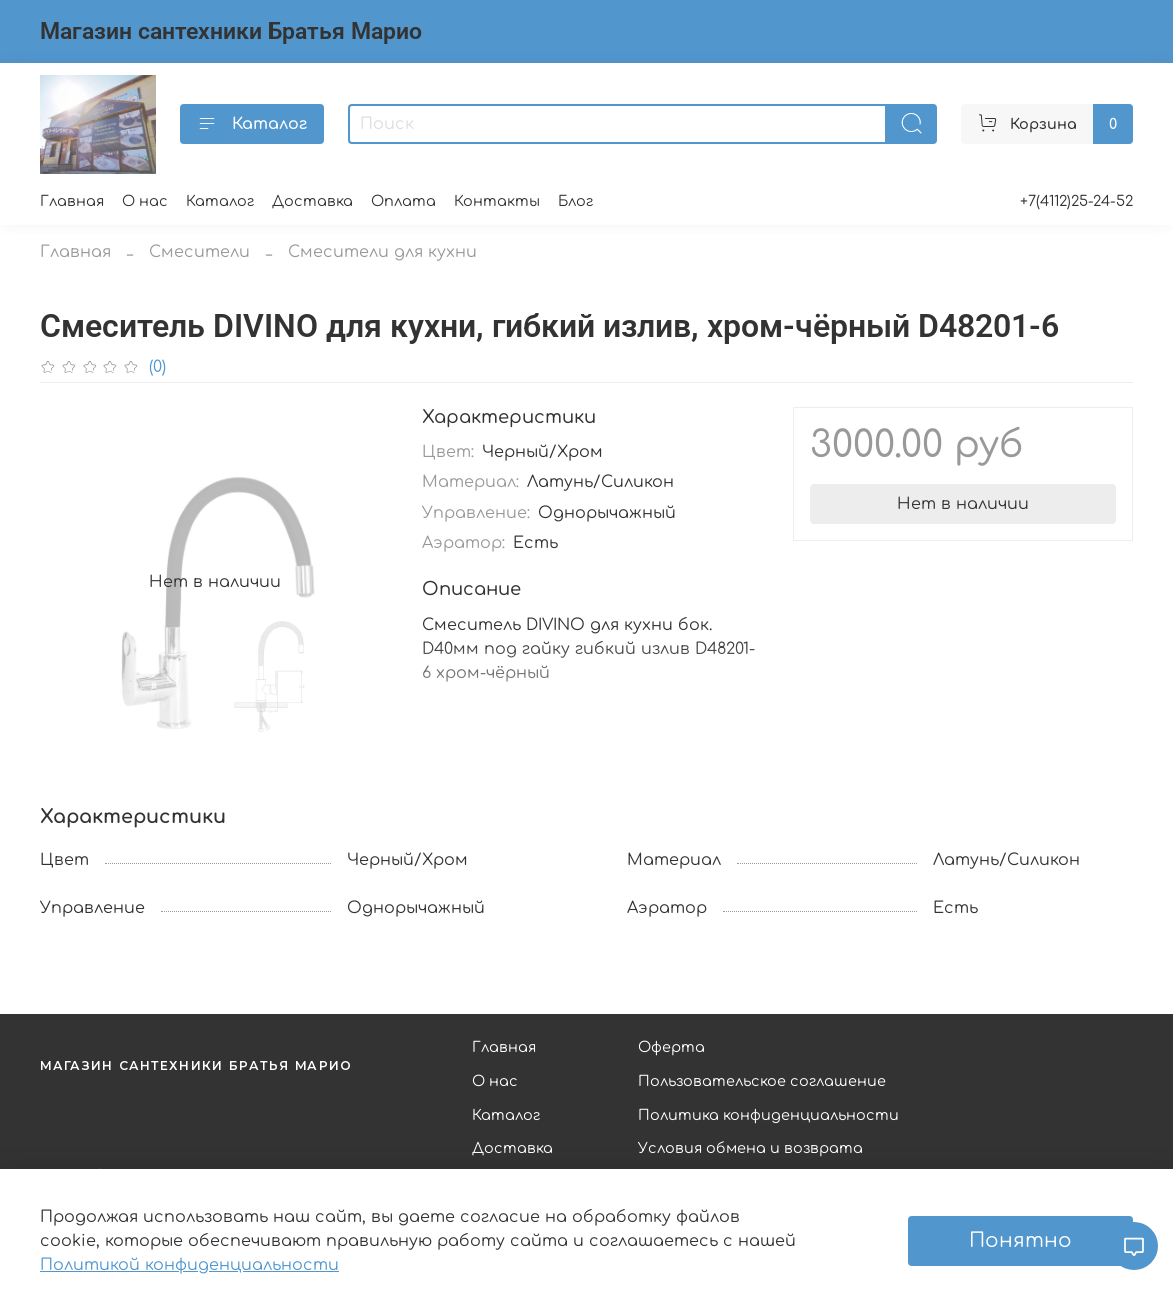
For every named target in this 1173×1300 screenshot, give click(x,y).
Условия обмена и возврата (750, 1148)
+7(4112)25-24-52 (1076, 201)
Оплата (403, 201)
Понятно (1020, 1240)
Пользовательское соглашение (762, 1081)
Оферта (671, 1047)
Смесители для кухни (382, 252)
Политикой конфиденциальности (189, 1265)
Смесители (199, 252)
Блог (575, 201)
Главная (72, 201)
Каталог (252, 124)
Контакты (497, 201)
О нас (145, 201)
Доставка (312, 201)
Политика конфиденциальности (768, 1115)
